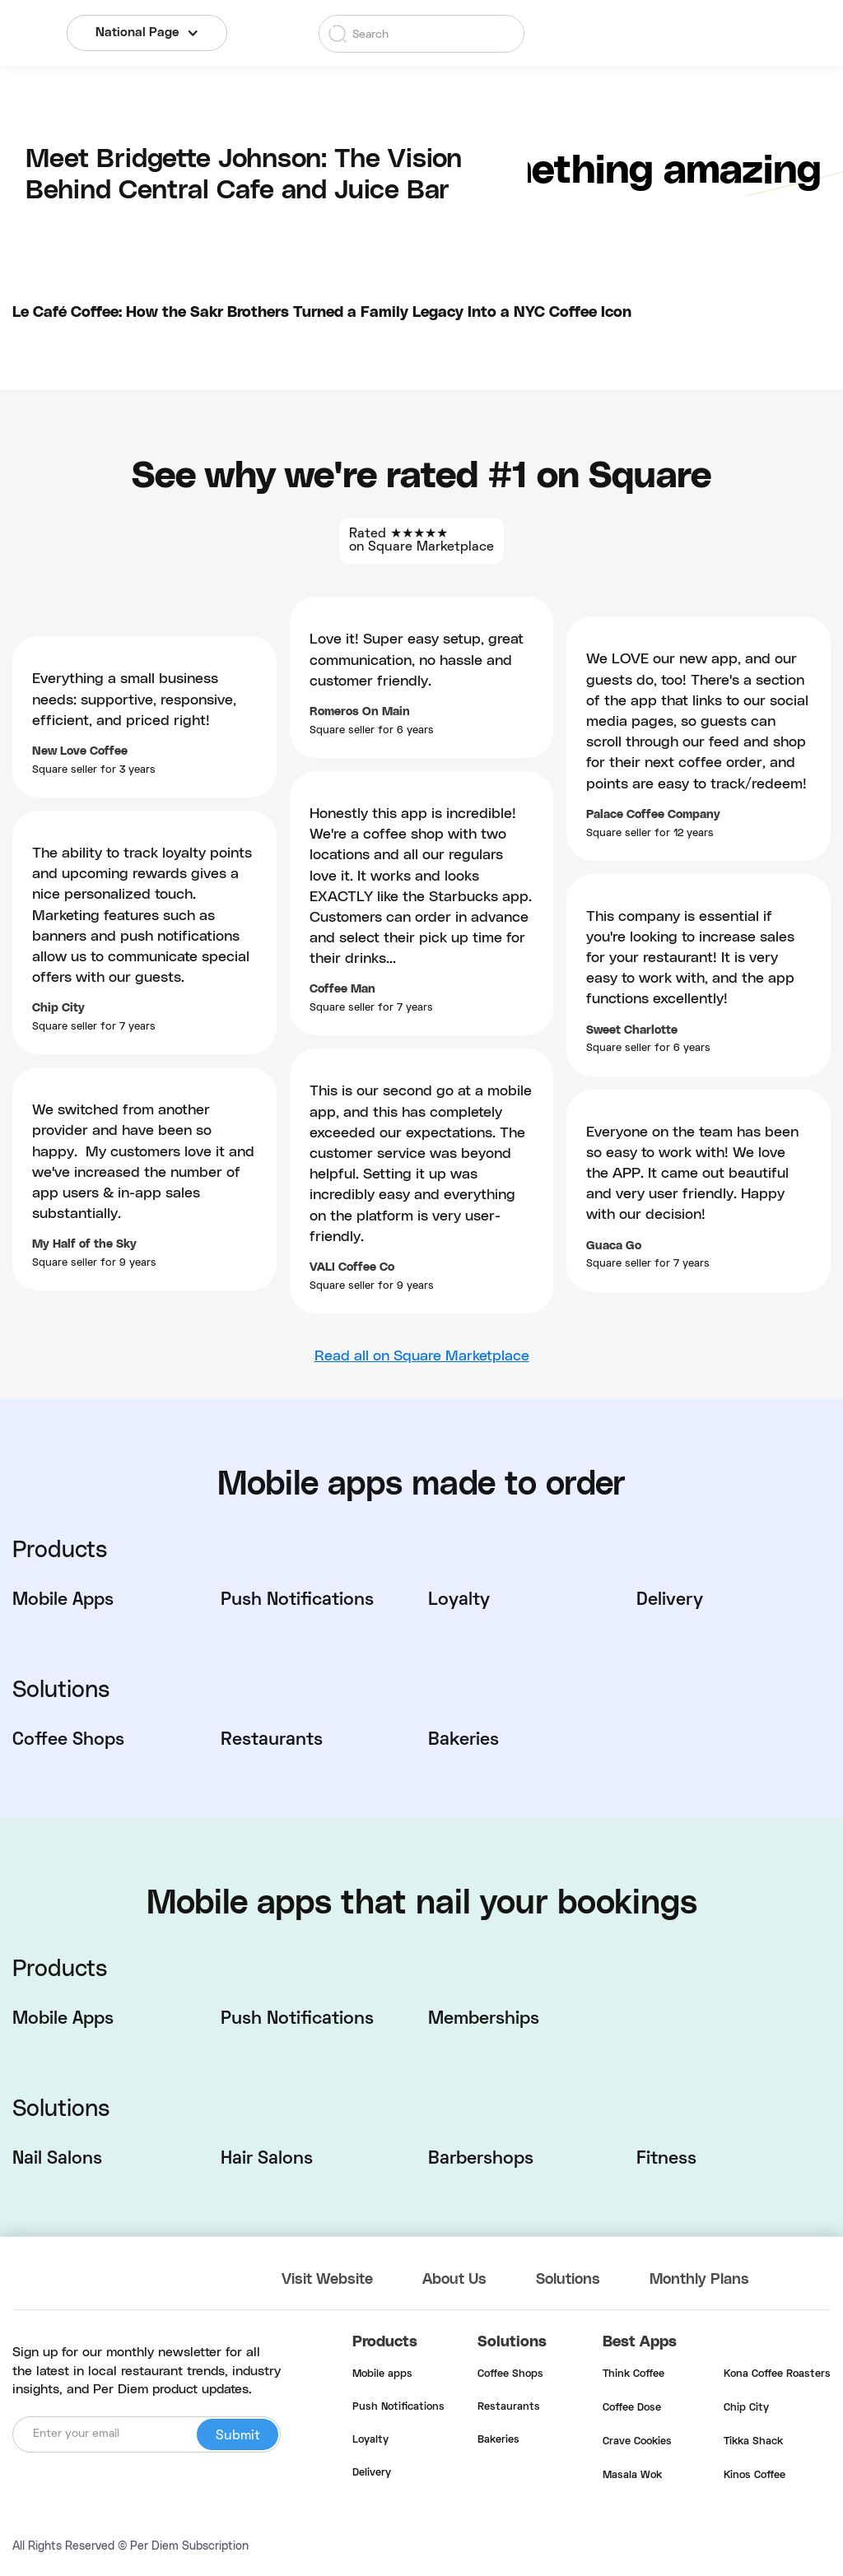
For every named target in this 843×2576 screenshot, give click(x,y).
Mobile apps (382, 2374)
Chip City (746, 2408)
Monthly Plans (699, 2279)
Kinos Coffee (754, 2476)
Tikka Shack (753, 2442)
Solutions (568, 2279)
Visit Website (327, 2279)
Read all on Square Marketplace (421, 1356)
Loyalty (370, 2440)
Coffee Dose (632, 2408)
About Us (454, 2279)
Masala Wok (632, 2476)
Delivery (371, 2473)
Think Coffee (633, 2374)
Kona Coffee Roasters (777, 2374)
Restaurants (508, 2407)
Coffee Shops (510, 2374)
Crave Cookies (637, 2442)
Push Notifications (398, 2407)
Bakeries (498, 2440)
